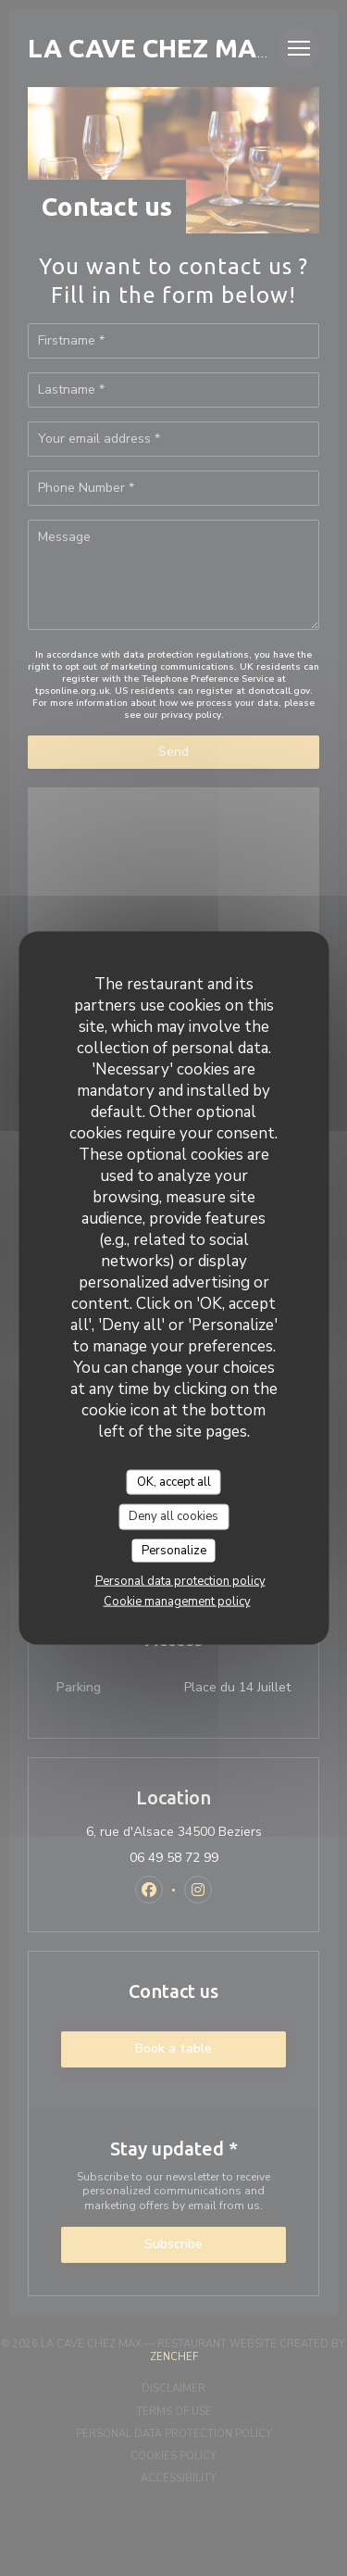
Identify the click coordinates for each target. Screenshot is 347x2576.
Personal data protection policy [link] (180, 1581)
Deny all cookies (173, 1516)
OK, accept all (174, 1481)
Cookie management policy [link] (177, 1601)
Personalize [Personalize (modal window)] (174, 1549)
